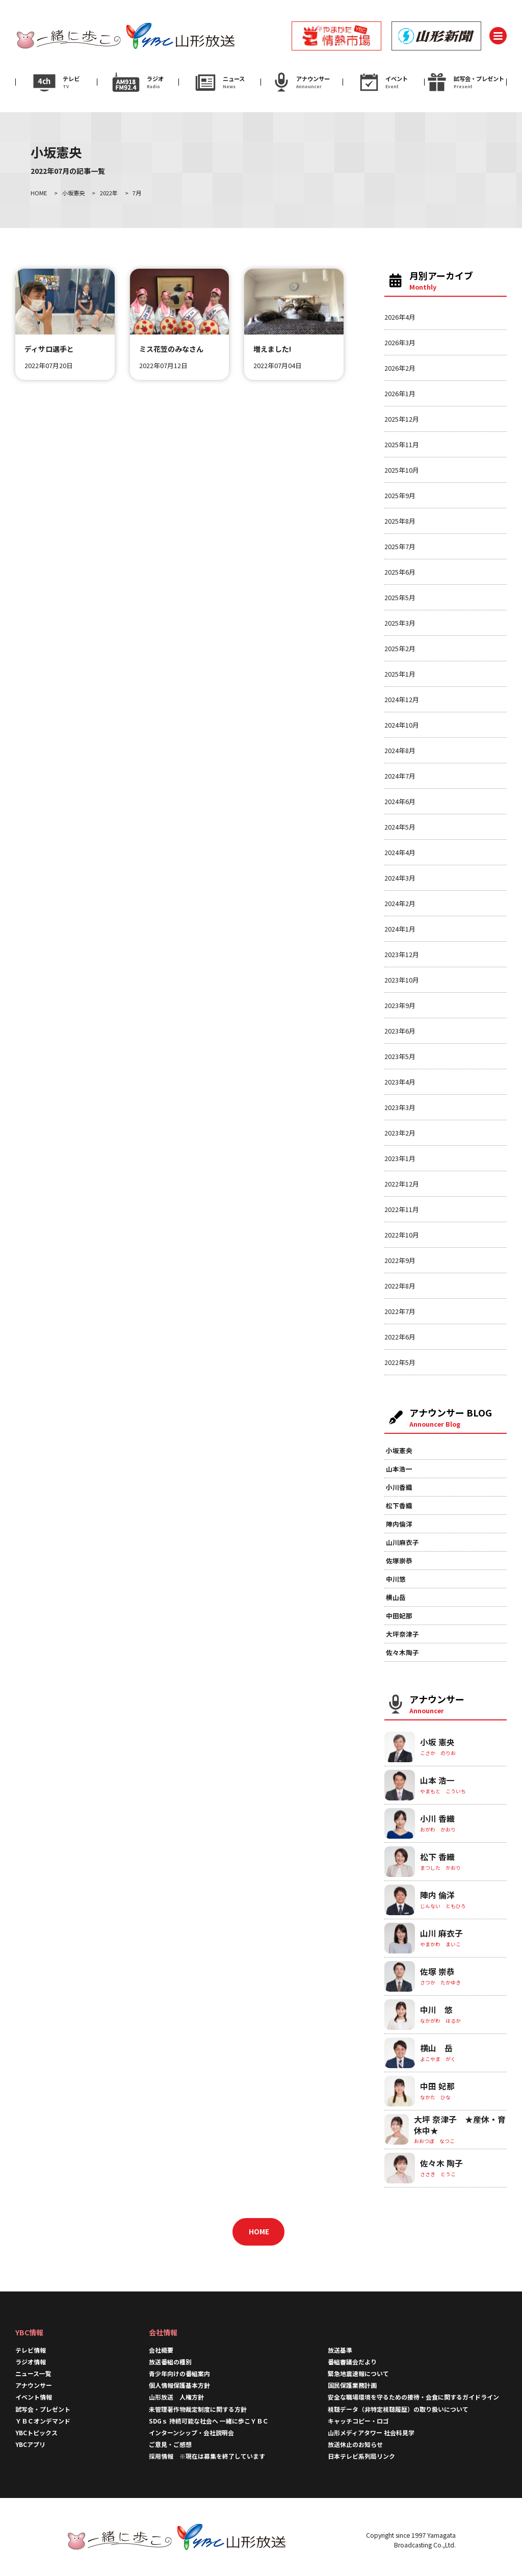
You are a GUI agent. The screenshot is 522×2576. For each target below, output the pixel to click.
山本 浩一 (437, 1780)
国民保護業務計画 (352, 2385)
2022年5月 (399, 1362)
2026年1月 (399, 393)
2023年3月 (399, 1107)
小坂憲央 (399, 1450)
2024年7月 (399, 776)
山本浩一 (399, 1469)
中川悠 (396, 1579)
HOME (259, 2231)
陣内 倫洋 (437, 1895)
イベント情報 (33, 2396)
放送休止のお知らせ (355, 2444)
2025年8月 (399, 521)
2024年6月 (399, 801)
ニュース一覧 (33, 2373)
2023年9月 (399, 1005)
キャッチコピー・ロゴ (358, 2420)
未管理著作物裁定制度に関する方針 (198, 2409)
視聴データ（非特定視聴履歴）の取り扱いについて (398, 2409)
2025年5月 (399, 597)
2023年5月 (399, 1056)
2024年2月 (399, 903)
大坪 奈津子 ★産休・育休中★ (460, 2125)
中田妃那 (399, 1615)
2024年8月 (399, 750)
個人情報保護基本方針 (179, 2385)
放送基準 (340, 2350)
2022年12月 (401, 1184)
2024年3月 (399, 878)
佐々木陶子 (402, 1652)
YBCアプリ (30, 2444)
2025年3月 (399, 623)
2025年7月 (399, 546)
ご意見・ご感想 (170, 2444)
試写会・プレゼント (42, 2409)
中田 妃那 (437, 2086)
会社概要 (161, 2350)
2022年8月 (399, 1286)
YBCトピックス (36, 2432)
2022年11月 (401, 1209)
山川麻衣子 (402, 1542)
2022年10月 (401, 1235)
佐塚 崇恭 (437, 1971)
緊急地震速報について (358, 2373)
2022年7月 (399, 1311)
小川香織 (399, 1487)
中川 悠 (436, 2010)
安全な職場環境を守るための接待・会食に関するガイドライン (413, 2396)
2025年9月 (399, 495)
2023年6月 (399, 1031)
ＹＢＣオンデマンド (42, 2420)
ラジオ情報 (30, 2361)
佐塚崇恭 (399, 1560)
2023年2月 (399, 1133)
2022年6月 (399, 1337)
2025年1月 (399, 674)
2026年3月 (399, 342)
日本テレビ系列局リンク (361, 2456)
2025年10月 (401, 470)
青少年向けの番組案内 (179, 2373)
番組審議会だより (352, 2361)
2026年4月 (399, 317)
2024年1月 (399, 929)
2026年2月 (399, 368)
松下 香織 (437, 1857)
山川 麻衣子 (441, 1933)
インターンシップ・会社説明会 (191, 2432)
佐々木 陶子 (441, 2163)
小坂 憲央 (437, 1742)
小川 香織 (437, 1818)
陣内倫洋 (399, 1524)
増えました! (272, 349)
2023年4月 (399, 1082)
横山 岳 (436, 2048)
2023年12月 (401, 954)
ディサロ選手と (49, 349)
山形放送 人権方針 (176, 2396)
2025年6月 (399, 572)
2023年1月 (399, 1158)
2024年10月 (401, 725)
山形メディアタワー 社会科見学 (371, 2432)
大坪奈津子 (402, 1634)
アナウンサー (33, 2385)
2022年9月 (399, 1260)
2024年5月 (399, 827)
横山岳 (396, 1597)
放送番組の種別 (170, 2361)
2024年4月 (399, 852)
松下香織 (399, 1505)
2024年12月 (401, 699)
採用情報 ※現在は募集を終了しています (207, 2456)
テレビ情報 (30, 2350)
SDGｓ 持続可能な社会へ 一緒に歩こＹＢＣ (209, 2420)
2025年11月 (401, 444)
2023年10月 (401, 980)
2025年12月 (401, 419)
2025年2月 (399, 648)
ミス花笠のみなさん (171, 349)
